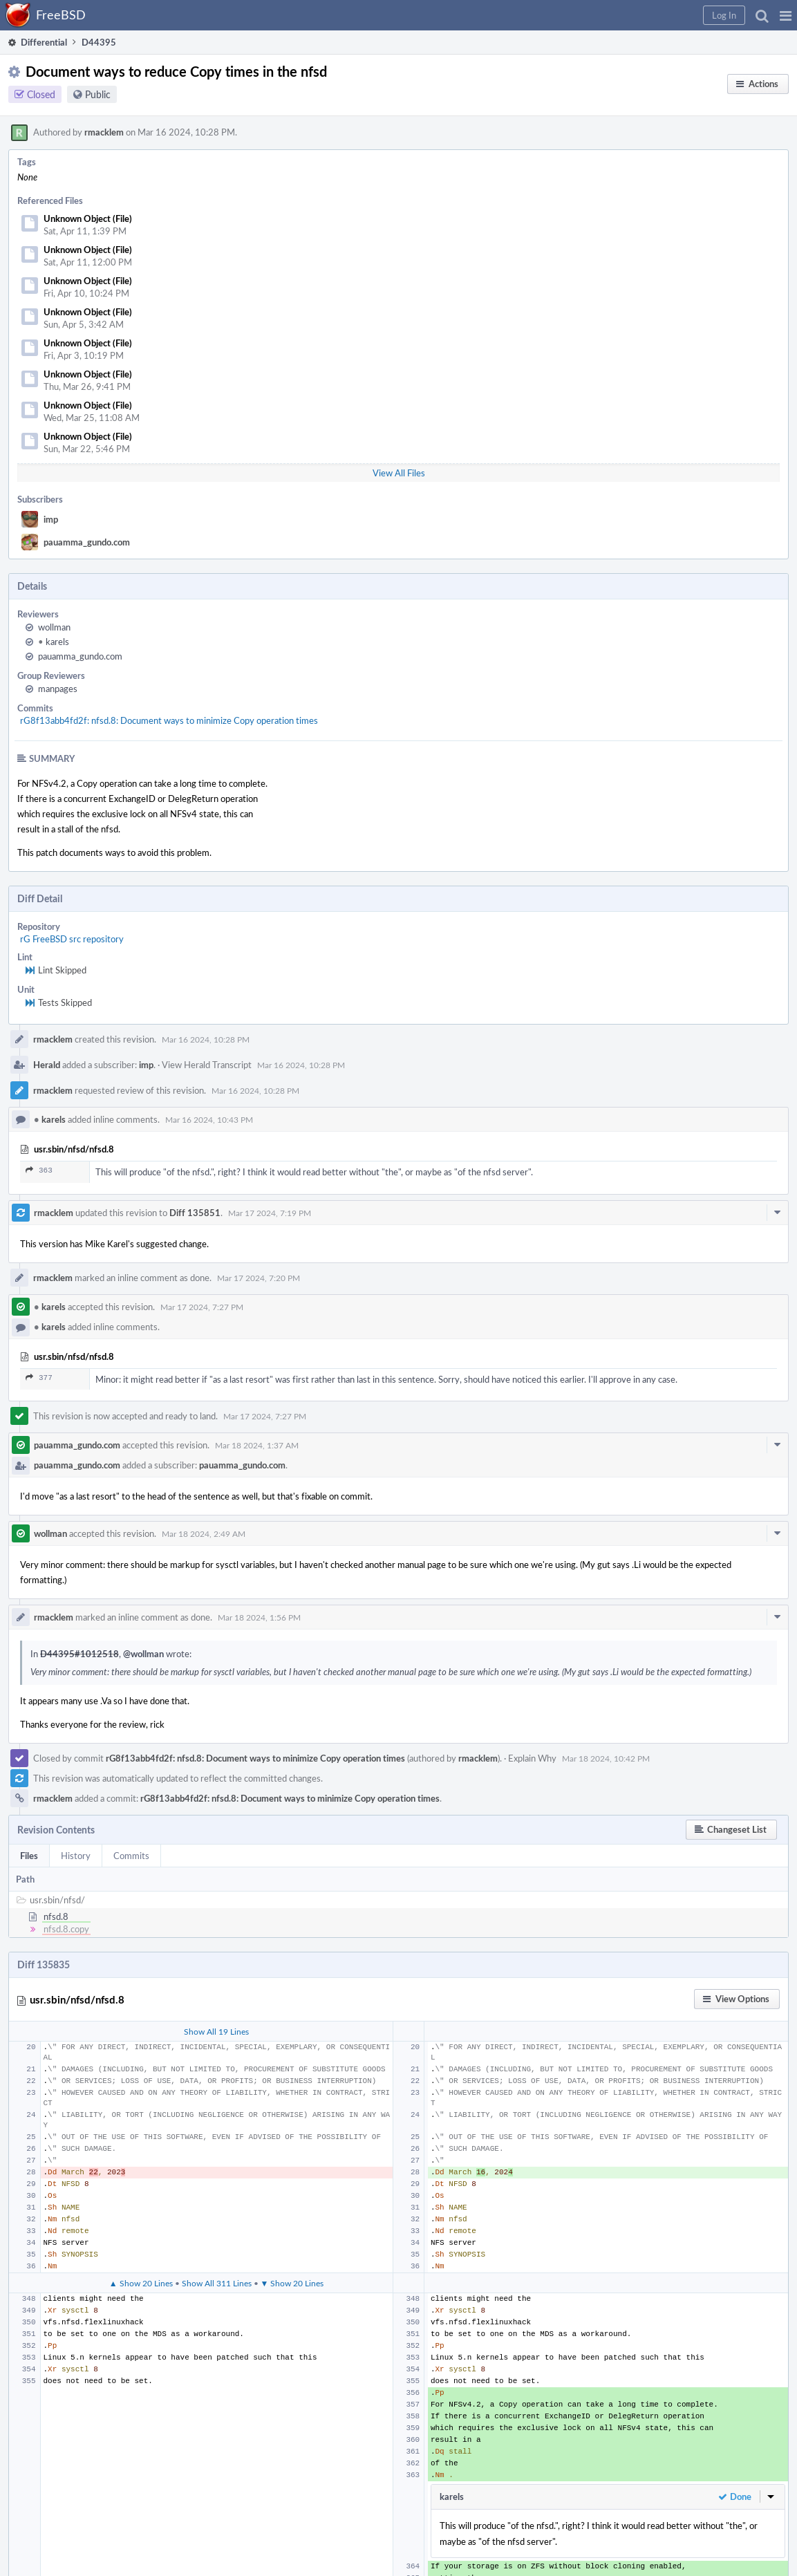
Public (98, 94)
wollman (54, 627)
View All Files (399, 473)
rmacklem (104, 132)
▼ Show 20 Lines (292, 2282)
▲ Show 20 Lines (141, 2282)
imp (51, 519)
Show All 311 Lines (217, 2282)
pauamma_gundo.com (87, 542)
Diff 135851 (195, 1212)
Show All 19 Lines (216, 2031)
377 (39, 1377)
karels (53, 641)
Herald (46, 1064)
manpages (57, 688)
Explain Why (532, 1758)
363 (39, 1170)
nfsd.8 (56, 1916)
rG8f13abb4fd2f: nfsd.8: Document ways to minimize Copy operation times (169, 720)
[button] (785, 15)
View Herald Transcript (207, 1064)
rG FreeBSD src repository (72, 939)
